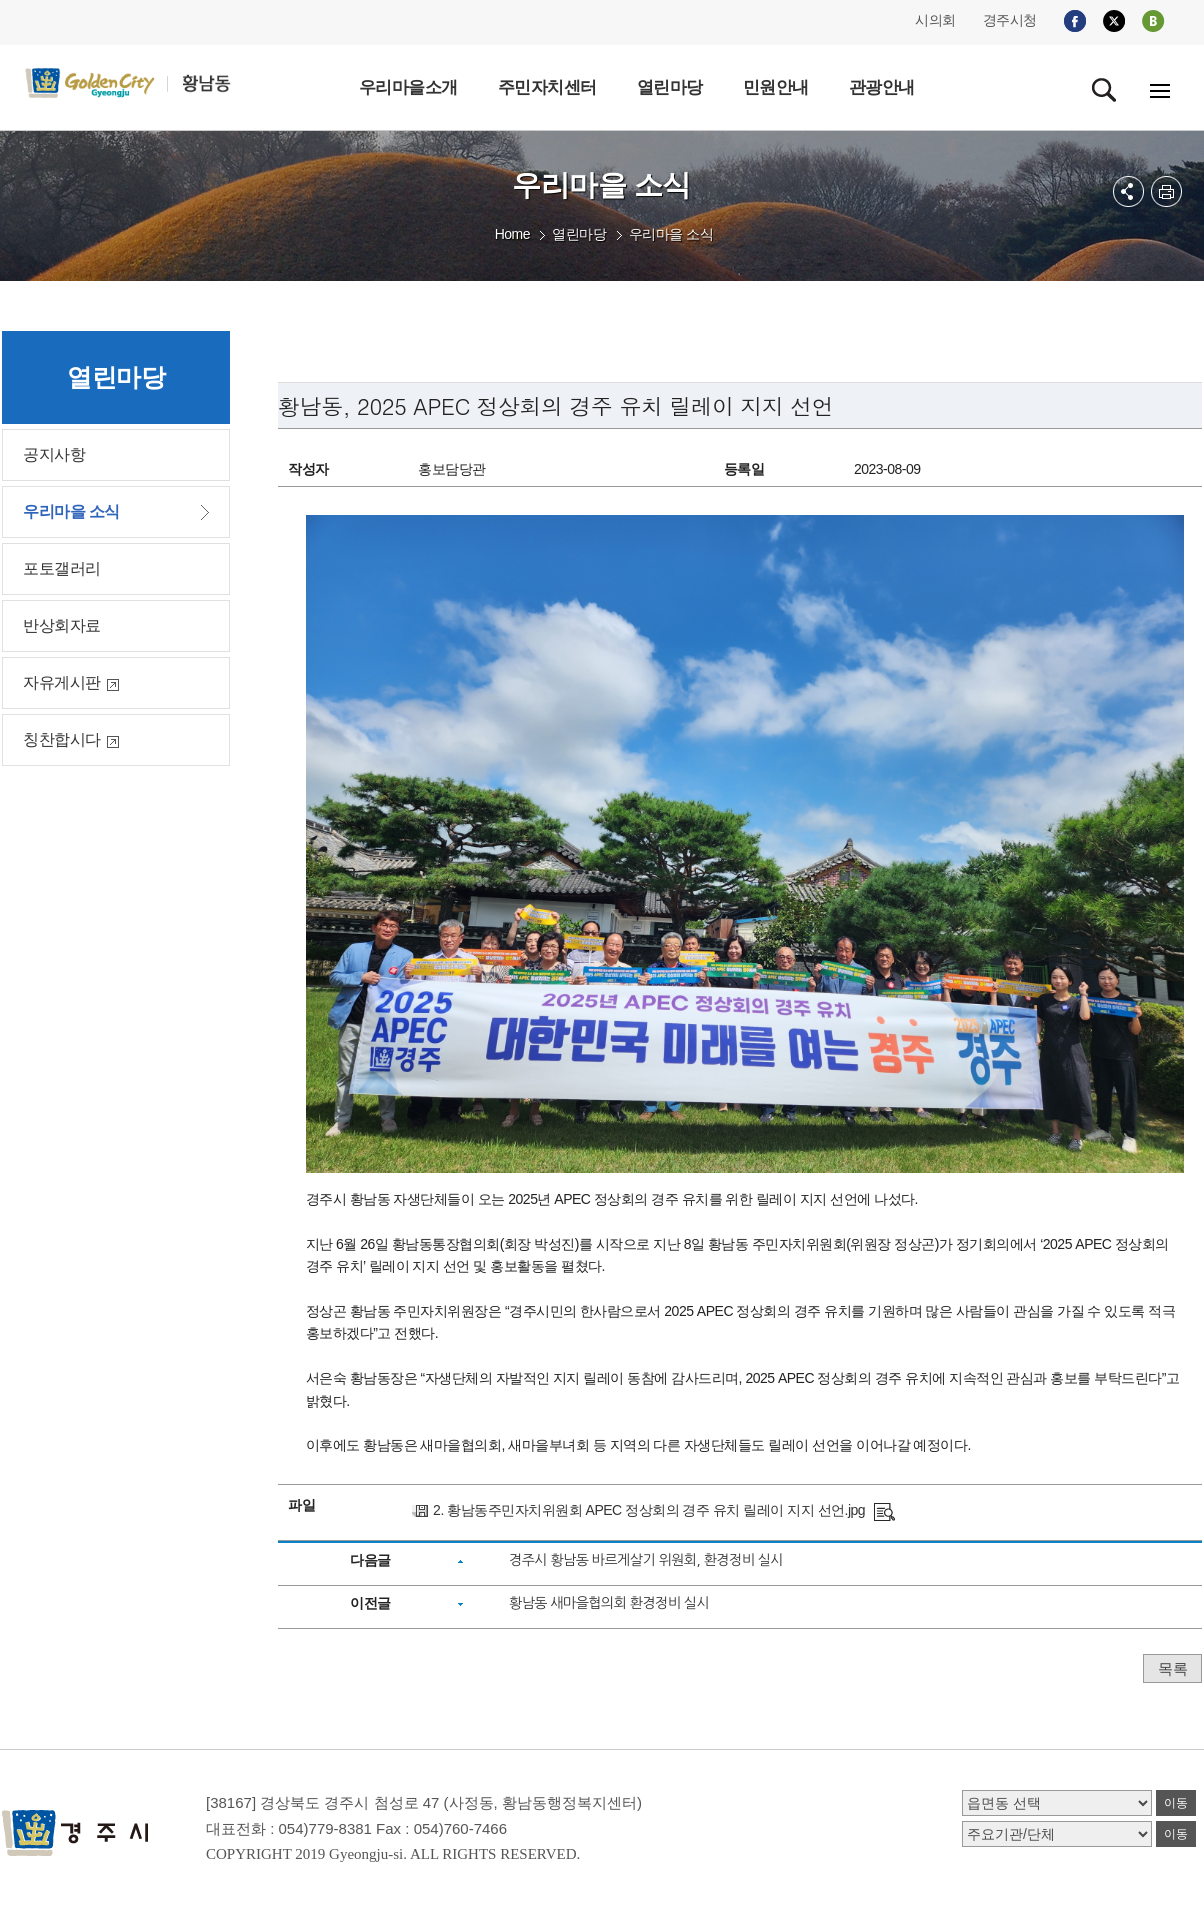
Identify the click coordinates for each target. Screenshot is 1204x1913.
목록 (1172, 1668)
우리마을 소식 (671, 234)
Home (512, 234)
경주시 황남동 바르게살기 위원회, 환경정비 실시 (646, 1560)
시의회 (935, 20)
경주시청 (1010, 20)
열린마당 (579, 234)
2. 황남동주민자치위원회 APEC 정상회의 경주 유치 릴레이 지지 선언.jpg (649, 1510)
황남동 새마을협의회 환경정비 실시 (609, 1603)
